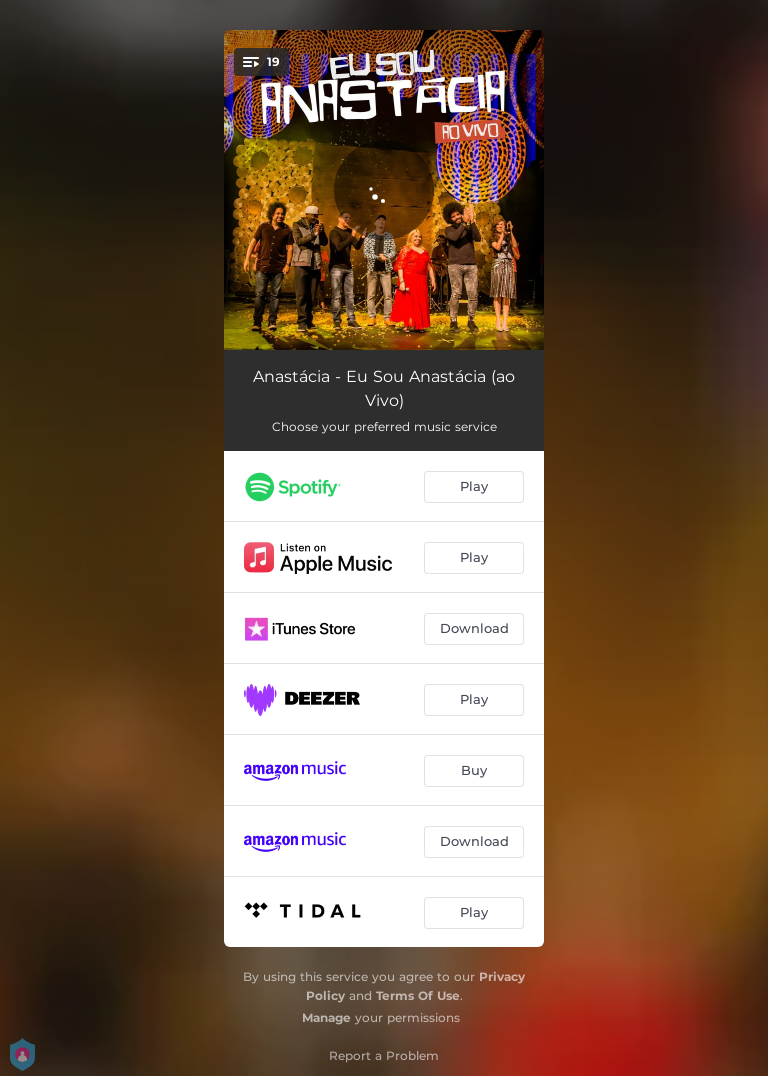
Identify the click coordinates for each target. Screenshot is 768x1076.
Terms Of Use (418, 995)
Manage (326, 1017)
